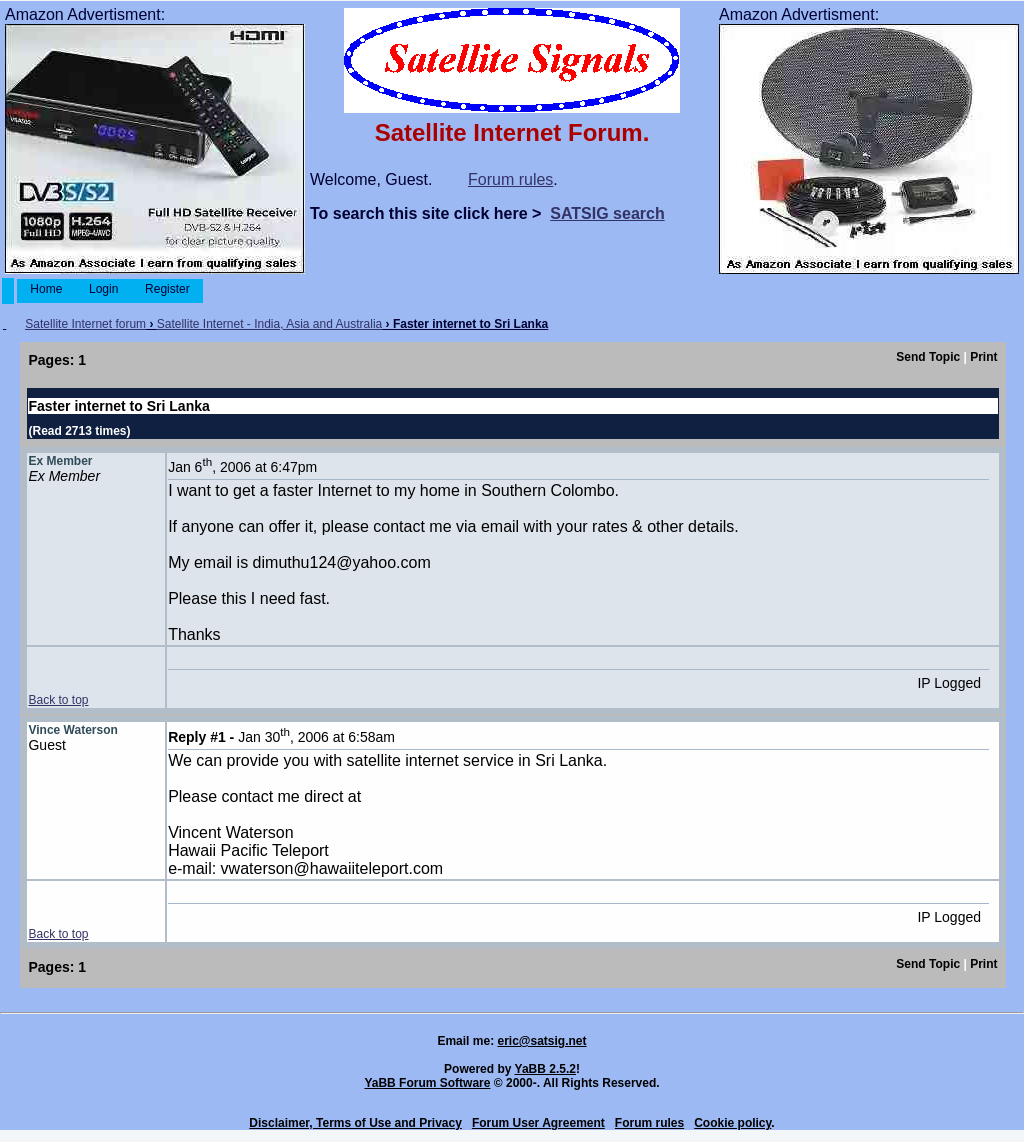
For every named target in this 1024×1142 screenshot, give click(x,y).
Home (46, 289)
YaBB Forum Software (427, 1083)
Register (167, 289)
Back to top (58, 700)
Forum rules (510, 179)
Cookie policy (732, 1123)
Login (104, 289)
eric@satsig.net (541, 1041)
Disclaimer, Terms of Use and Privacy (355, 1123)
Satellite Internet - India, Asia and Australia (269, 324)
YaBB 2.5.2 (545, 1069)
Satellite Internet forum (85, 324)
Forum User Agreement (538, 1123)
